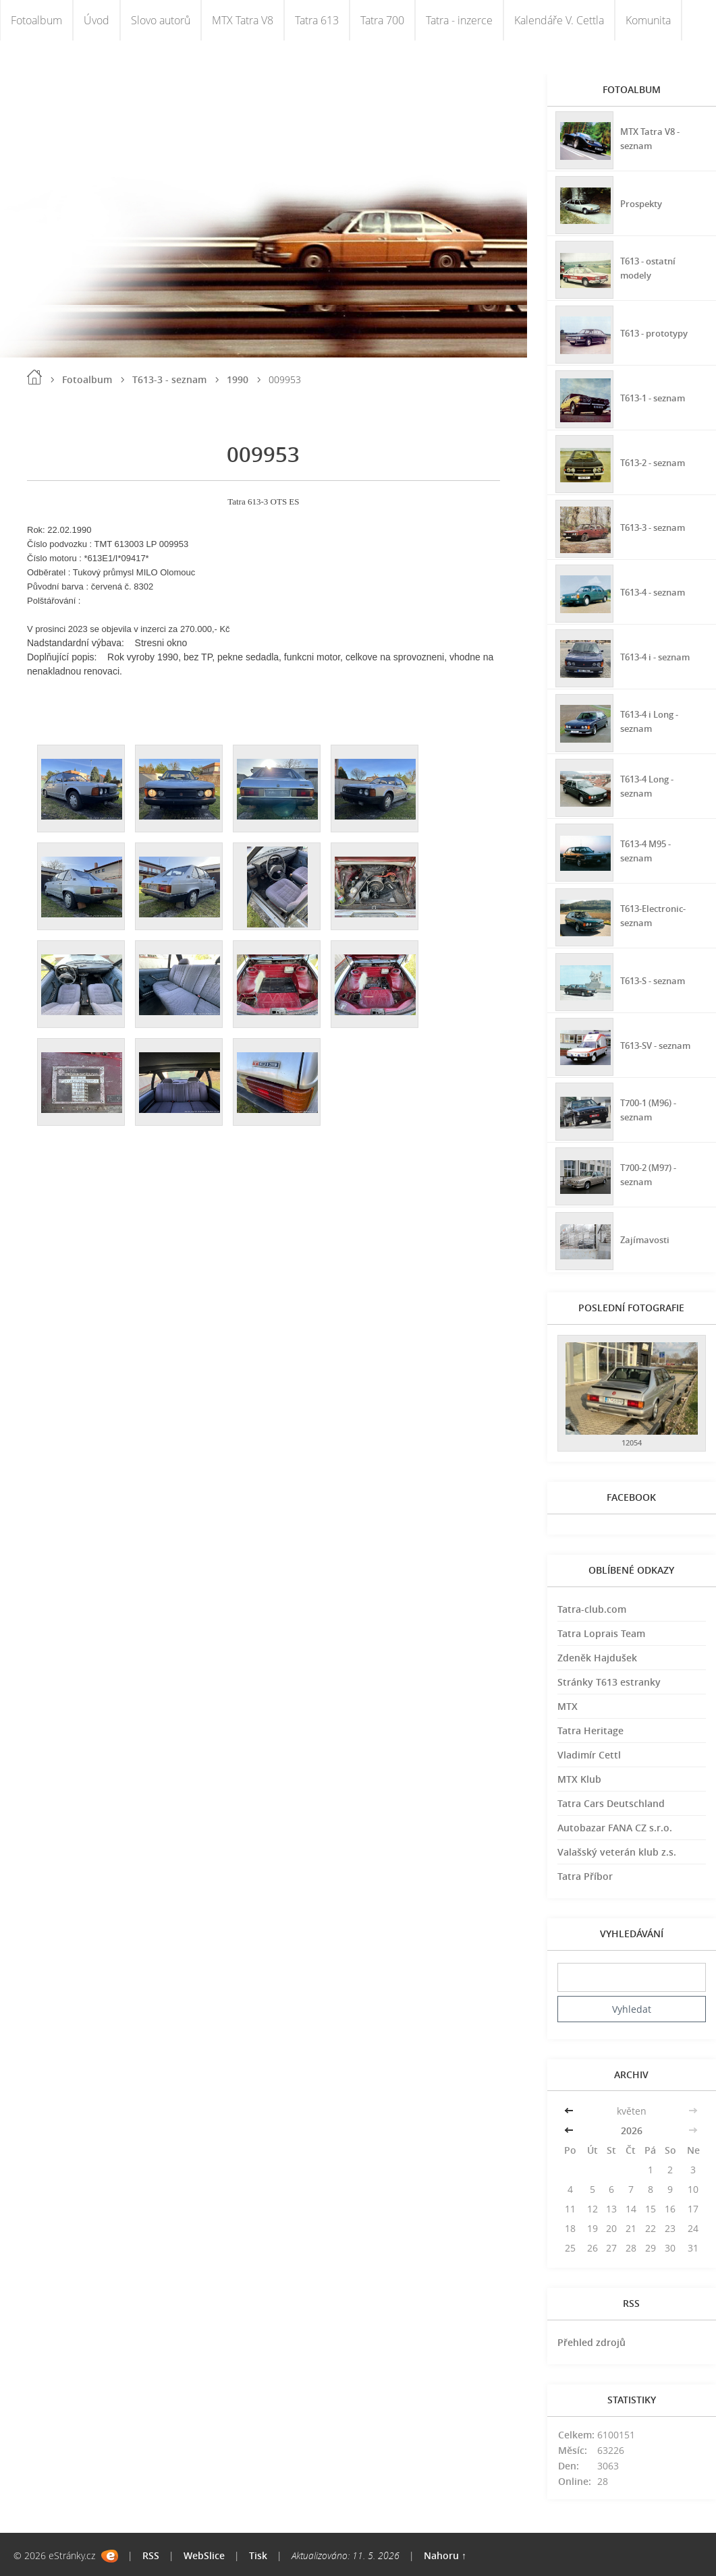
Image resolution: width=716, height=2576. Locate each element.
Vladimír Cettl (589, 1754)
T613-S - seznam (656, 978)
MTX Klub (579, 1779)
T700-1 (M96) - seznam (651, 1108)
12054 (632, 1442)
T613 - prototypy (657, 330)
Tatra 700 (382, 20)
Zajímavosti (645, 1237)
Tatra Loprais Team (601, 1633)
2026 (631, 2130)
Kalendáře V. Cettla (559, 20)
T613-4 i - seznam (658, 654)
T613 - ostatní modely (650, 266)
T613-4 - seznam (656, 589)
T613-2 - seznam (656, 460)
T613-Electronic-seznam (656, 913)
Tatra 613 (317, 20)
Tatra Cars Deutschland (611, 1803)
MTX (567, 1706)
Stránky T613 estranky (609, 1682)
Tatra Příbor (585, 1876)
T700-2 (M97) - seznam (651, 1173)
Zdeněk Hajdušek (597, 1657)
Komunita (648, 20)
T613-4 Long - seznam (650, 784)
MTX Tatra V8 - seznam (652, 136)
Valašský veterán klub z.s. (616, 1851)
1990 (237, 379)
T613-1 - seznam (656, 395)
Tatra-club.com (591, 1609)
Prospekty (642, 201)
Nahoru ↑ (445, 2555)
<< (570, 2111)
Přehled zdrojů (591, 2342)
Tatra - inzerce (459, 20)
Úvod (96, 20)
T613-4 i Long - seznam (652, 719)
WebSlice (204, 2555)
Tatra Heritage (590, 1730)
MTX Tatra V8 (242, 20)
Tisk (258, 2555)
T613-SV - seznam (659, 1043)
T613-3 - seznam (169, 379)
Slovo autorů (160, 20)
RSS (150, 2555)
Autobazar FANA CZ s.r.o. (614, 1827)
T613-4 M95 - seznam (648, 849)
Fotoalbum (36, 20)
